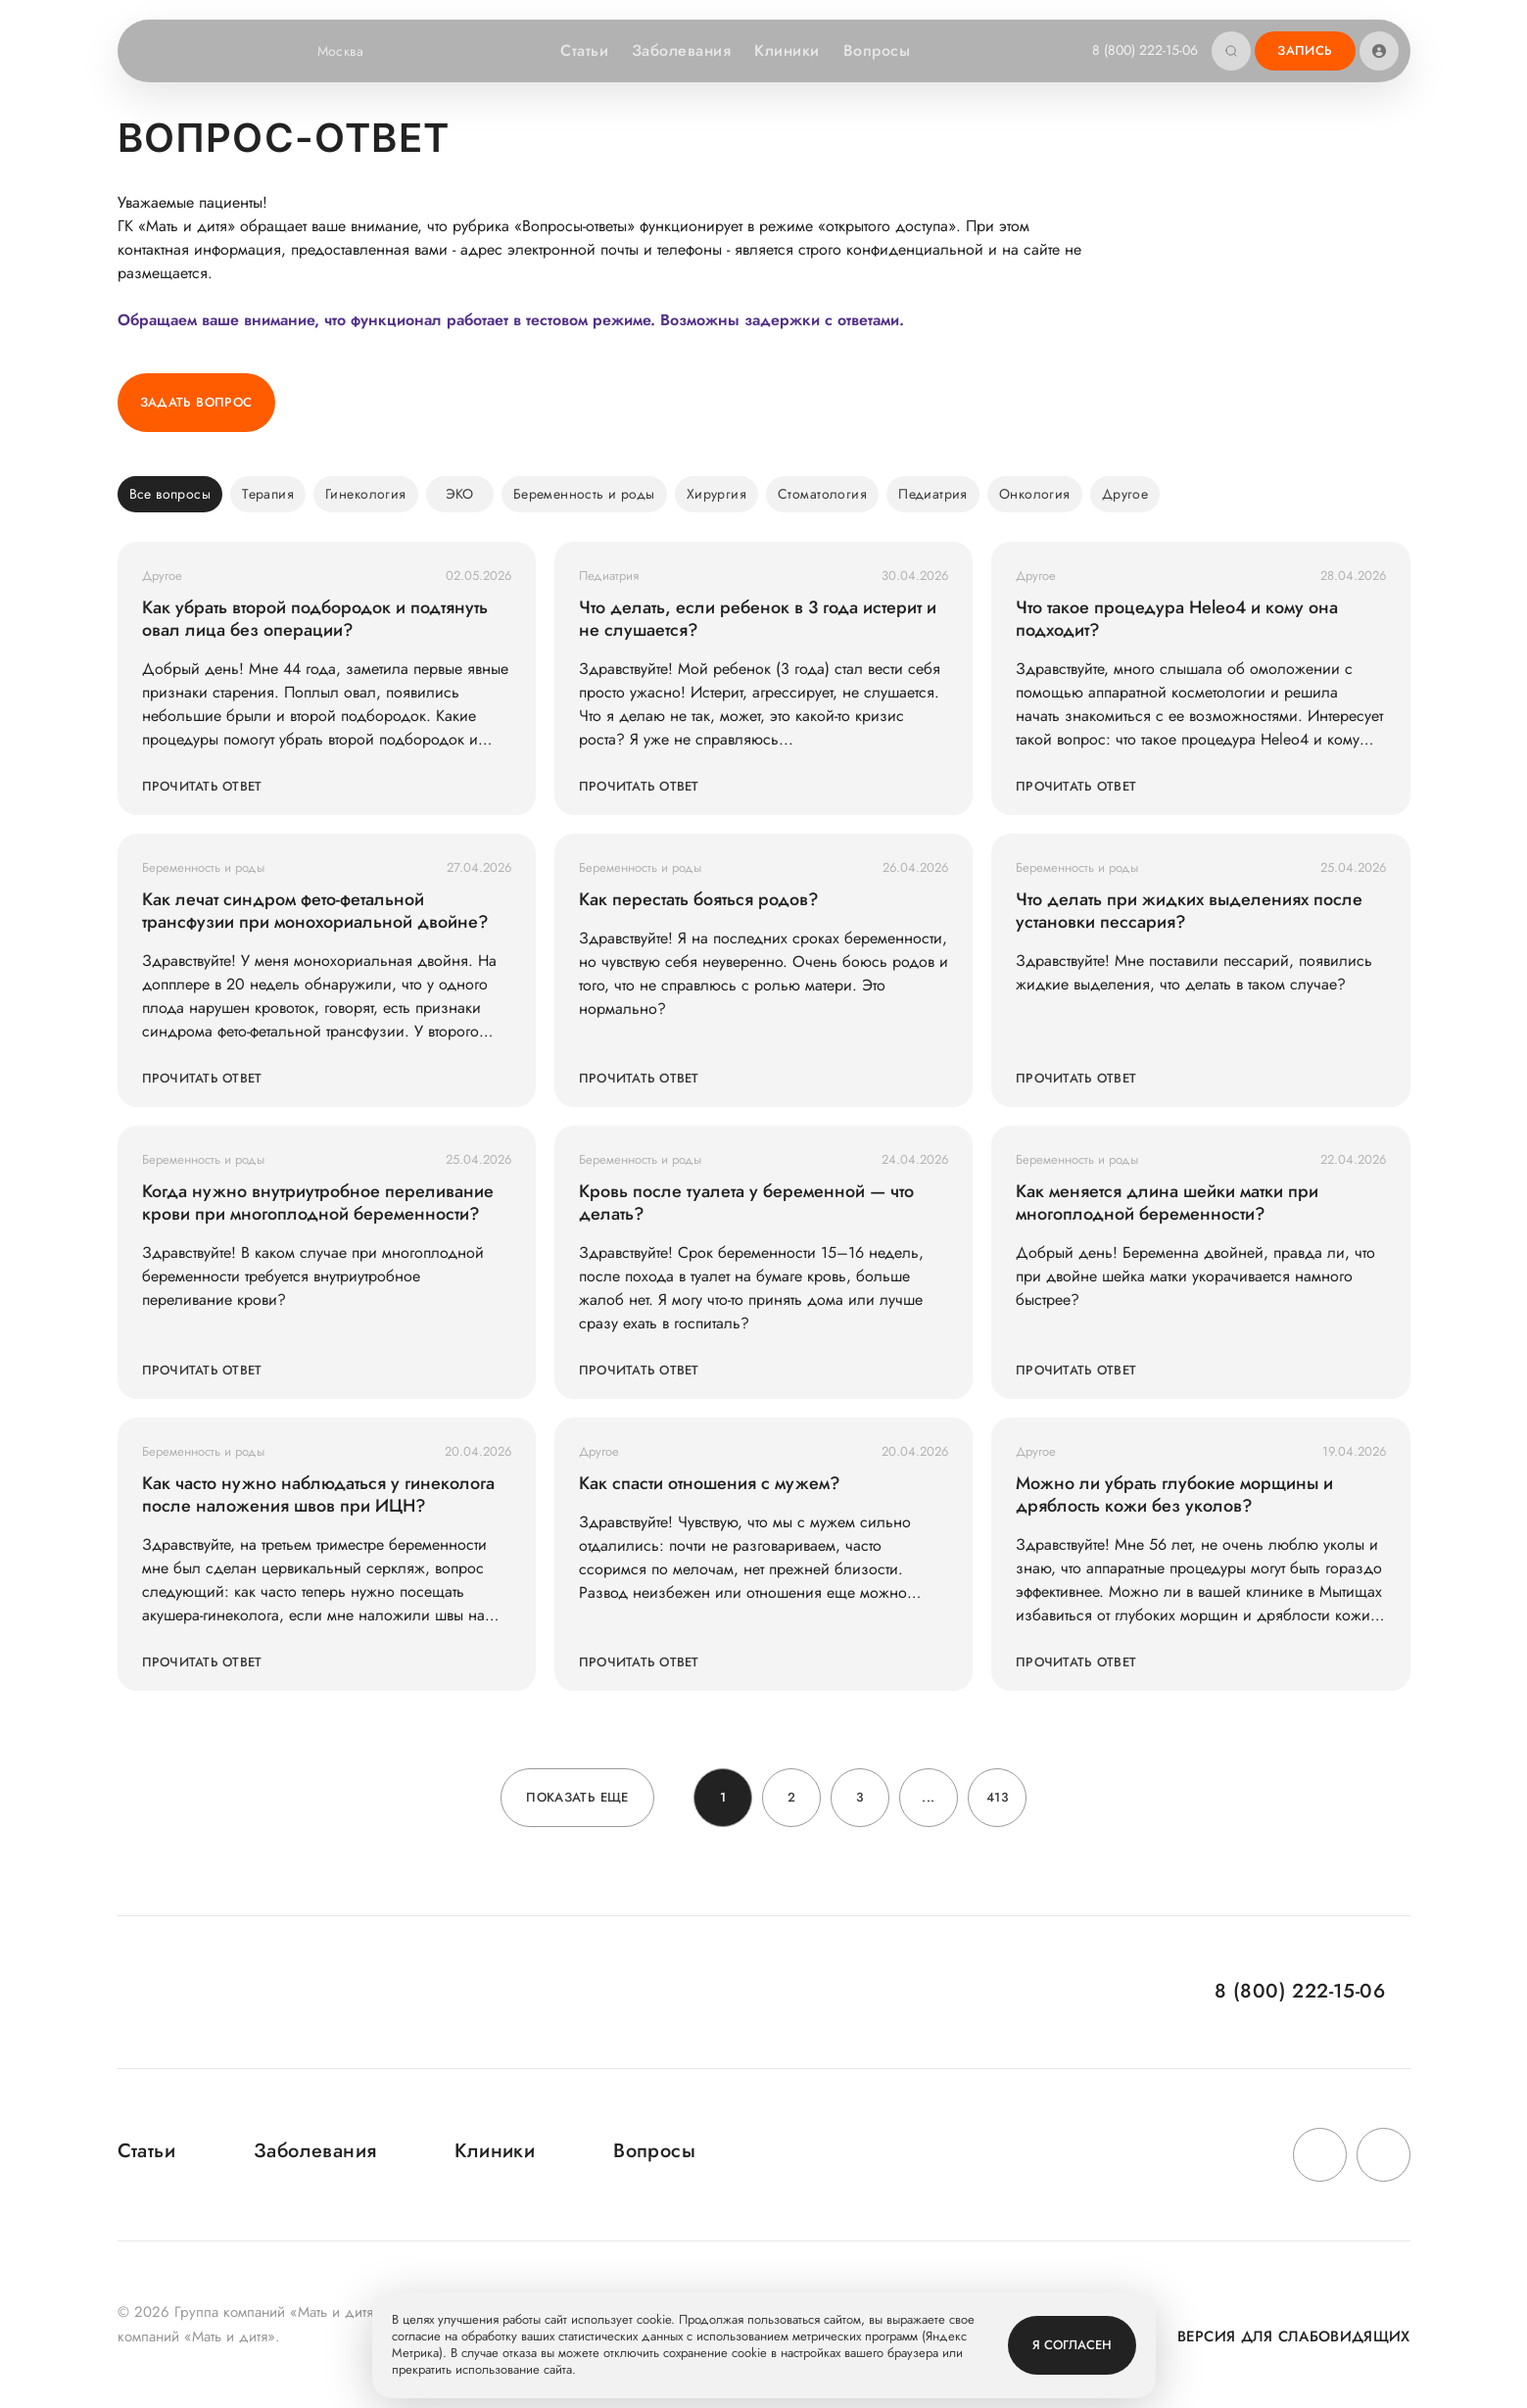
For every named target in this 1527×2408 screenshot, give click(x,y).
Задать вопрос (196, 402)
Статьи (584, 50)
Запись (1304, 50)
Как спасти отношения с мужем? (709, 1483)
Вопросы (876, 50)
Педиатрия (933, 494)
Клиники (786, 50)
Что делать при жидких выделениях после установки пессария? (1189, 911)
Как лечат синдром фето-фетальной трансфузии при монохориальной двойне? (315, 911)
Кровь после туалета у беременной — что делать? (746, 1203)
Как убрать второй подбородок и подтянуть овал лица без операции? (315, 619)
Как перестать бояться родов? (699, 900)
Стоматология (822, 494)
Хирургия (716, 494)
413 (997, 1797)
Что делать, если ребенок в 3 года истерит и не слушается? (757, 619)
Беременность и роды (584, 494)
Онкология (1035, 494)
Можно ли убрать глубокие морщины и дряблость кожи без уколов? (1174, 1494)
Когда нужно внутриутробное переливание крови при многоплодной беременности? (318, 1203)
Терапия (268, 494)
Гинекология (365, 494)
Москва (353, 51)
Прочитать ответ (202, 786)
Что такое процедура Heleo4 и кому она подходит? (1177, 619)
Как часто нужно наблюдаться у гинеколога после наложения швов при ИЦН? (318, 1494)
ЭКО (460, 494)
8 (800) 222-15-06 (1145, 50)
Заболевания (681, 50)
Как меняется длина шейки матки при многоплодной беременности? (1167, 1203)
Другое (1125, 494)
